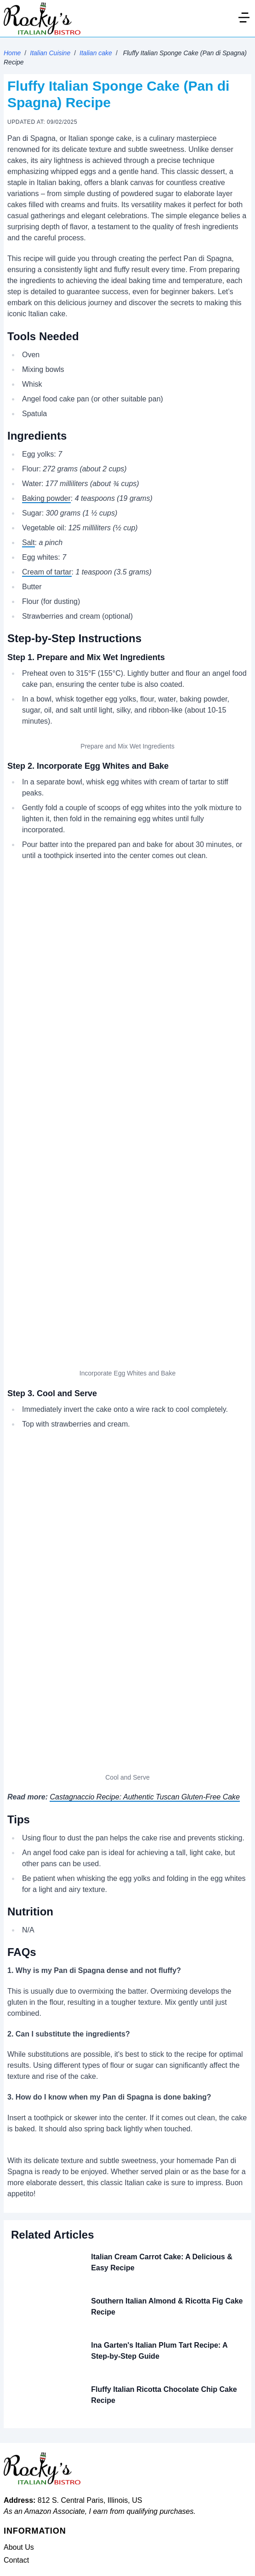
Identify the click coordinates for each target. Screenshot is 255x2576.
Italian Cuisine (50, 53)
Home (12, 53)
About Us (19, 2547)
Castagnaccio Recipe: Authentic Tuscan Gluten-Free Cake (145, 1797)
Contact (16, 2560)
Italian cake (95, 53)
